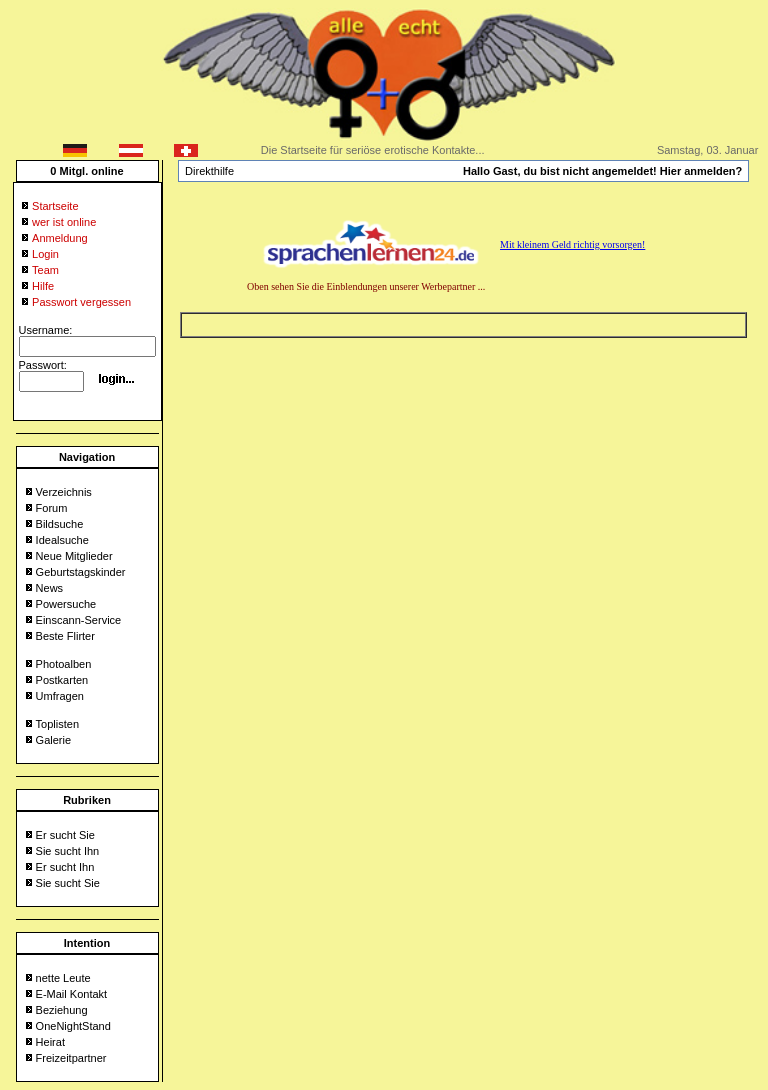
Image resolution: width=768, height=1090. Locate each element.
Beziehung (62, 1010)
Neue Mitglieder (74, 556)
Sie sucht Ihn (68, 851)
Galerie (53, 740)
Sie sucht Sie (68, 883)
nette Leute (63, 978)
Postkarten (62, 680)
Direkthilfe (209, 171)
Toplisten (57, 724)
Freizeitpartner (71, 1058)
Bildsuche (60, 524)
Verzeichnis (64, 492)
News (50, 588)
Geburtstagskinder (81, 572)
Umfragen (60, 696)
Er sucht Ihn (65, 867)
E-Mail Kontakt (72, 994)
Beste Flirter (65, 636)
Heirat (50, 1042)
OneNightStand (73, 1026)
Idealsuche (62, 540)
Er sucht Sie (65, 835)
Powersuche (66, 604)
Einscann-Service (79, 620)
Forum (52, 508)
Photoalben (64, 664)
